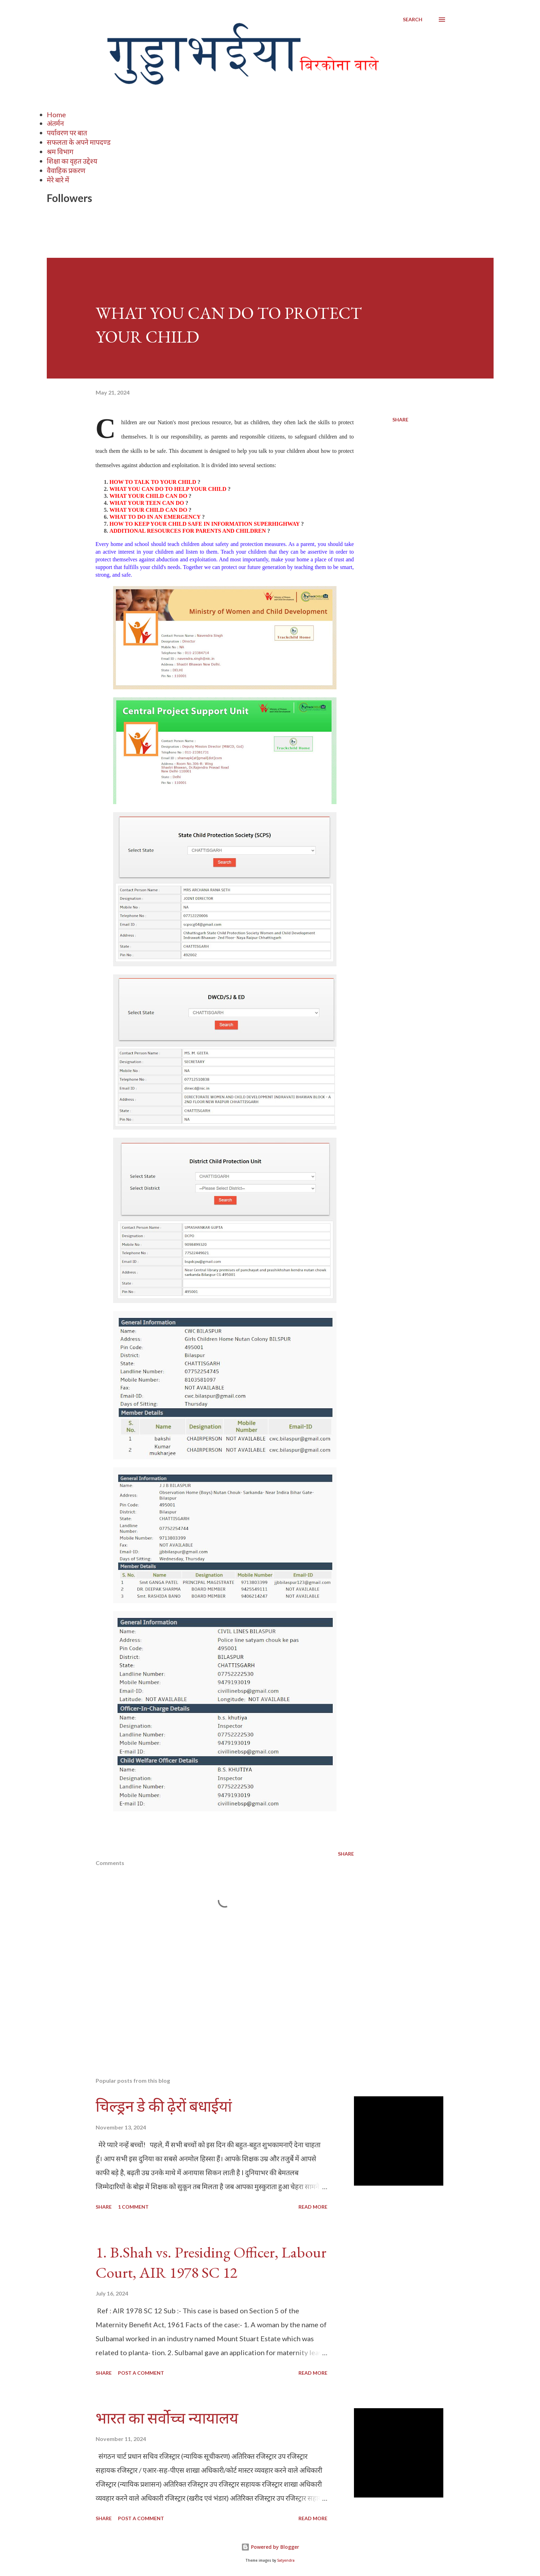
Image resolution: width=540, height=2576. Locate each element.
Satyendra (286, 2560)
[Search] (412, 19)
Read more (312, 2207)
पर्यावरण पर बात (67, 132)
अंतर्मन (55, 123)
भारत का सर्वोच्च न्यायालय (167, 2418)
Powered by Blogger (270, 2547)
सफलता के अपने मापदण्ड (79, 142)
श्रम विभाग (60, 151)
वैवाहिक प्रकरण (66, 170)
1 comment (133, 2207)
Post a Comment (141, 2373)
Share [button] (400, 419)
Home (56, 114)
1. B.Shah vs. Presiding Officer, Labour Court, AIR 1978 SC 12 (211, 2262)
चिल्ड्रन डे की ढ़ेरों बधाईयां (164, 2106)
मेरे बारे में (58, 179)
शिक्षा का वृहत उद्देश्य (72, 161)
